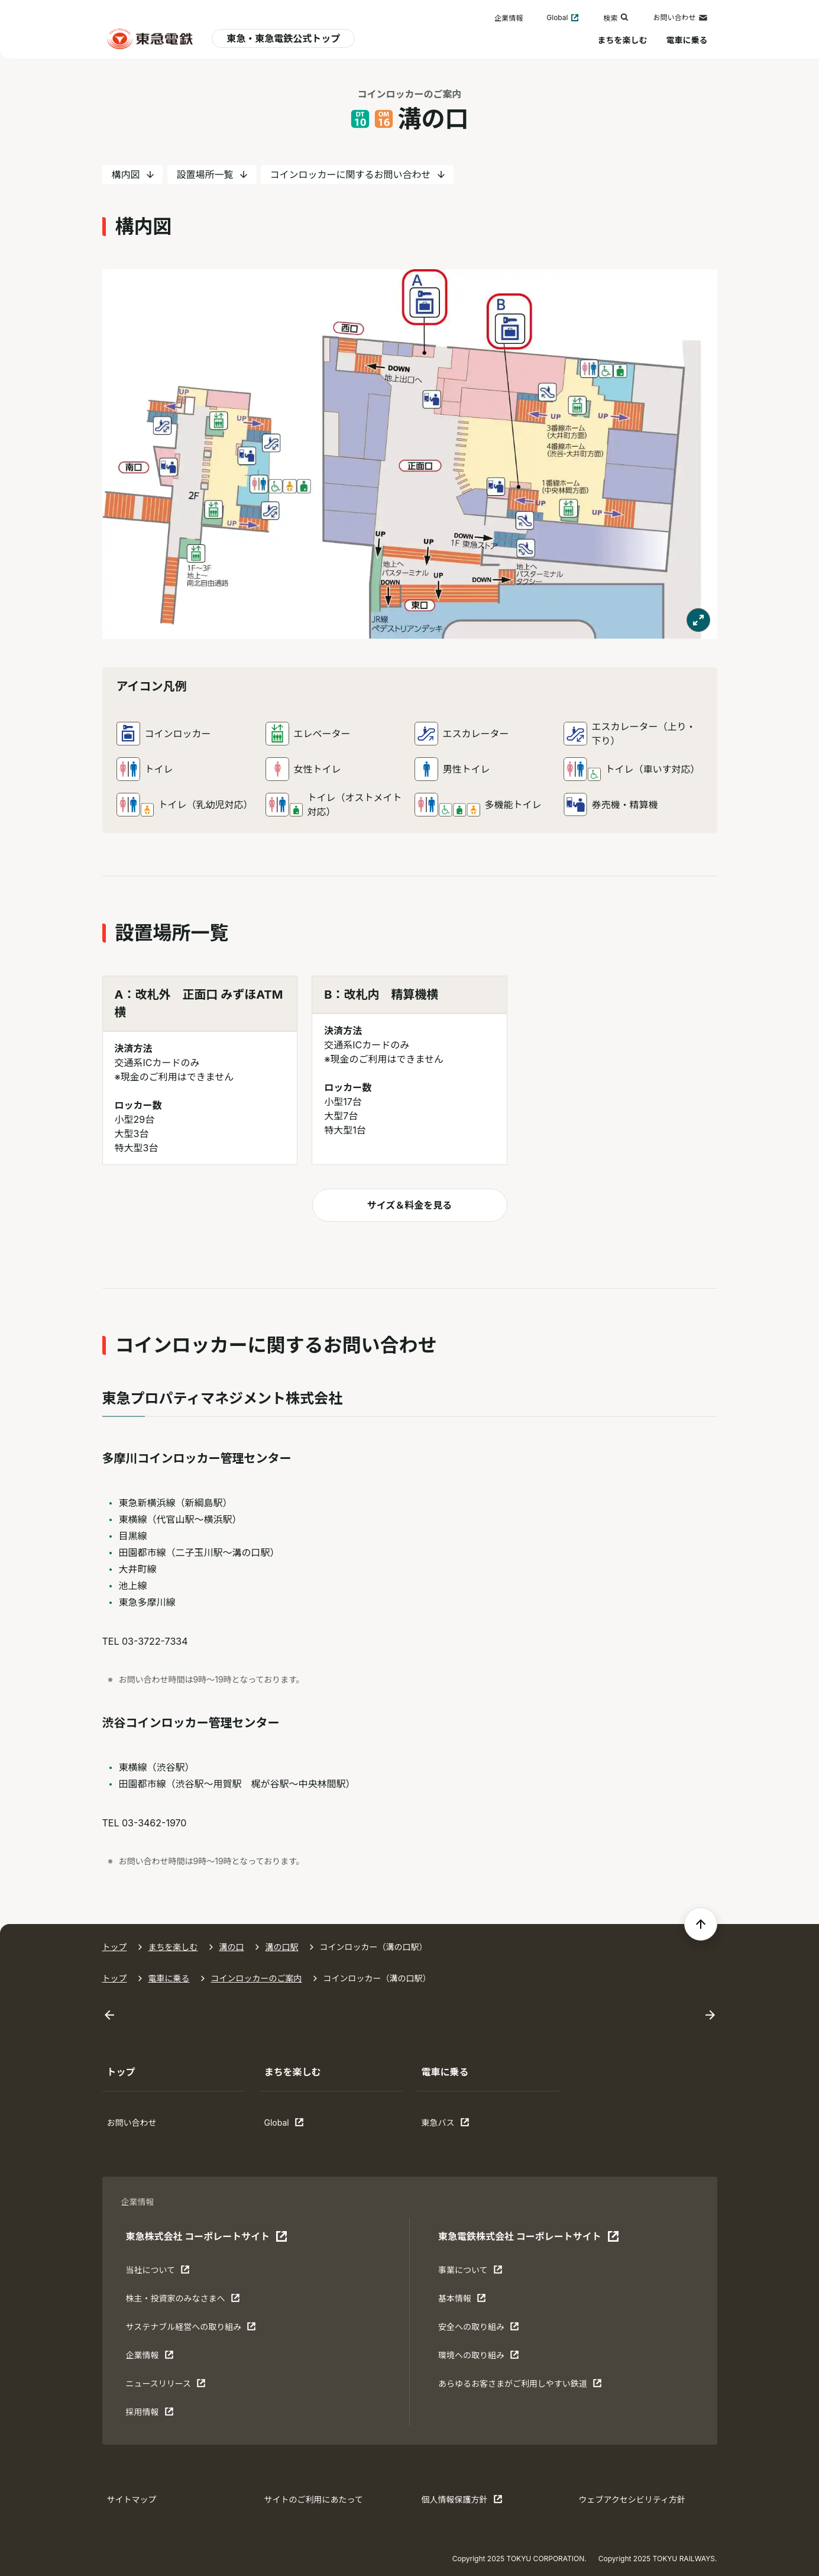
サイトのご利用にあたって (313, 2499)
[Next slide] (710, 2015)
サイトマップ (132, 2499)
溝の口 (231, 1947)
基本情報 (475, 2301)
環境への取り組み (479, 2357)
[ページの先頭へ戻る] (700, 1924)
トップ (114, 1947)
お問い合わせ (680, 17)
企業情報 (508, 18)
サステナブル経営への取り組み (191, 2329)
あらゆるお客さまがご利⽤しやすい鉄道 (520, 2386)
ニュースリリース (166, 2386)
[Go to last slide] (109, 2015)
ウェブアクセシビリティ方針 (632, 2499)
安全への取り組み (479, 2329)
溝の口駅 (282, 1947)
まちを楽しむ (623, 40)
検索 (616, 17)
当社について (162, 2272)
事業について (475, 2272)
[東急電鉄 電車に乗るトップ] (150, 38)
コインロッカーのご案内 (256, 1978)
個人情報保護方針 (462, 2502)
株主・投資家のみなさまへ (183, 2301)
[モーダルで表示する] (698, 620)
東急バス (458, 2125)
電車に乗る (687, 40)
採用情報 (162, 2414)
